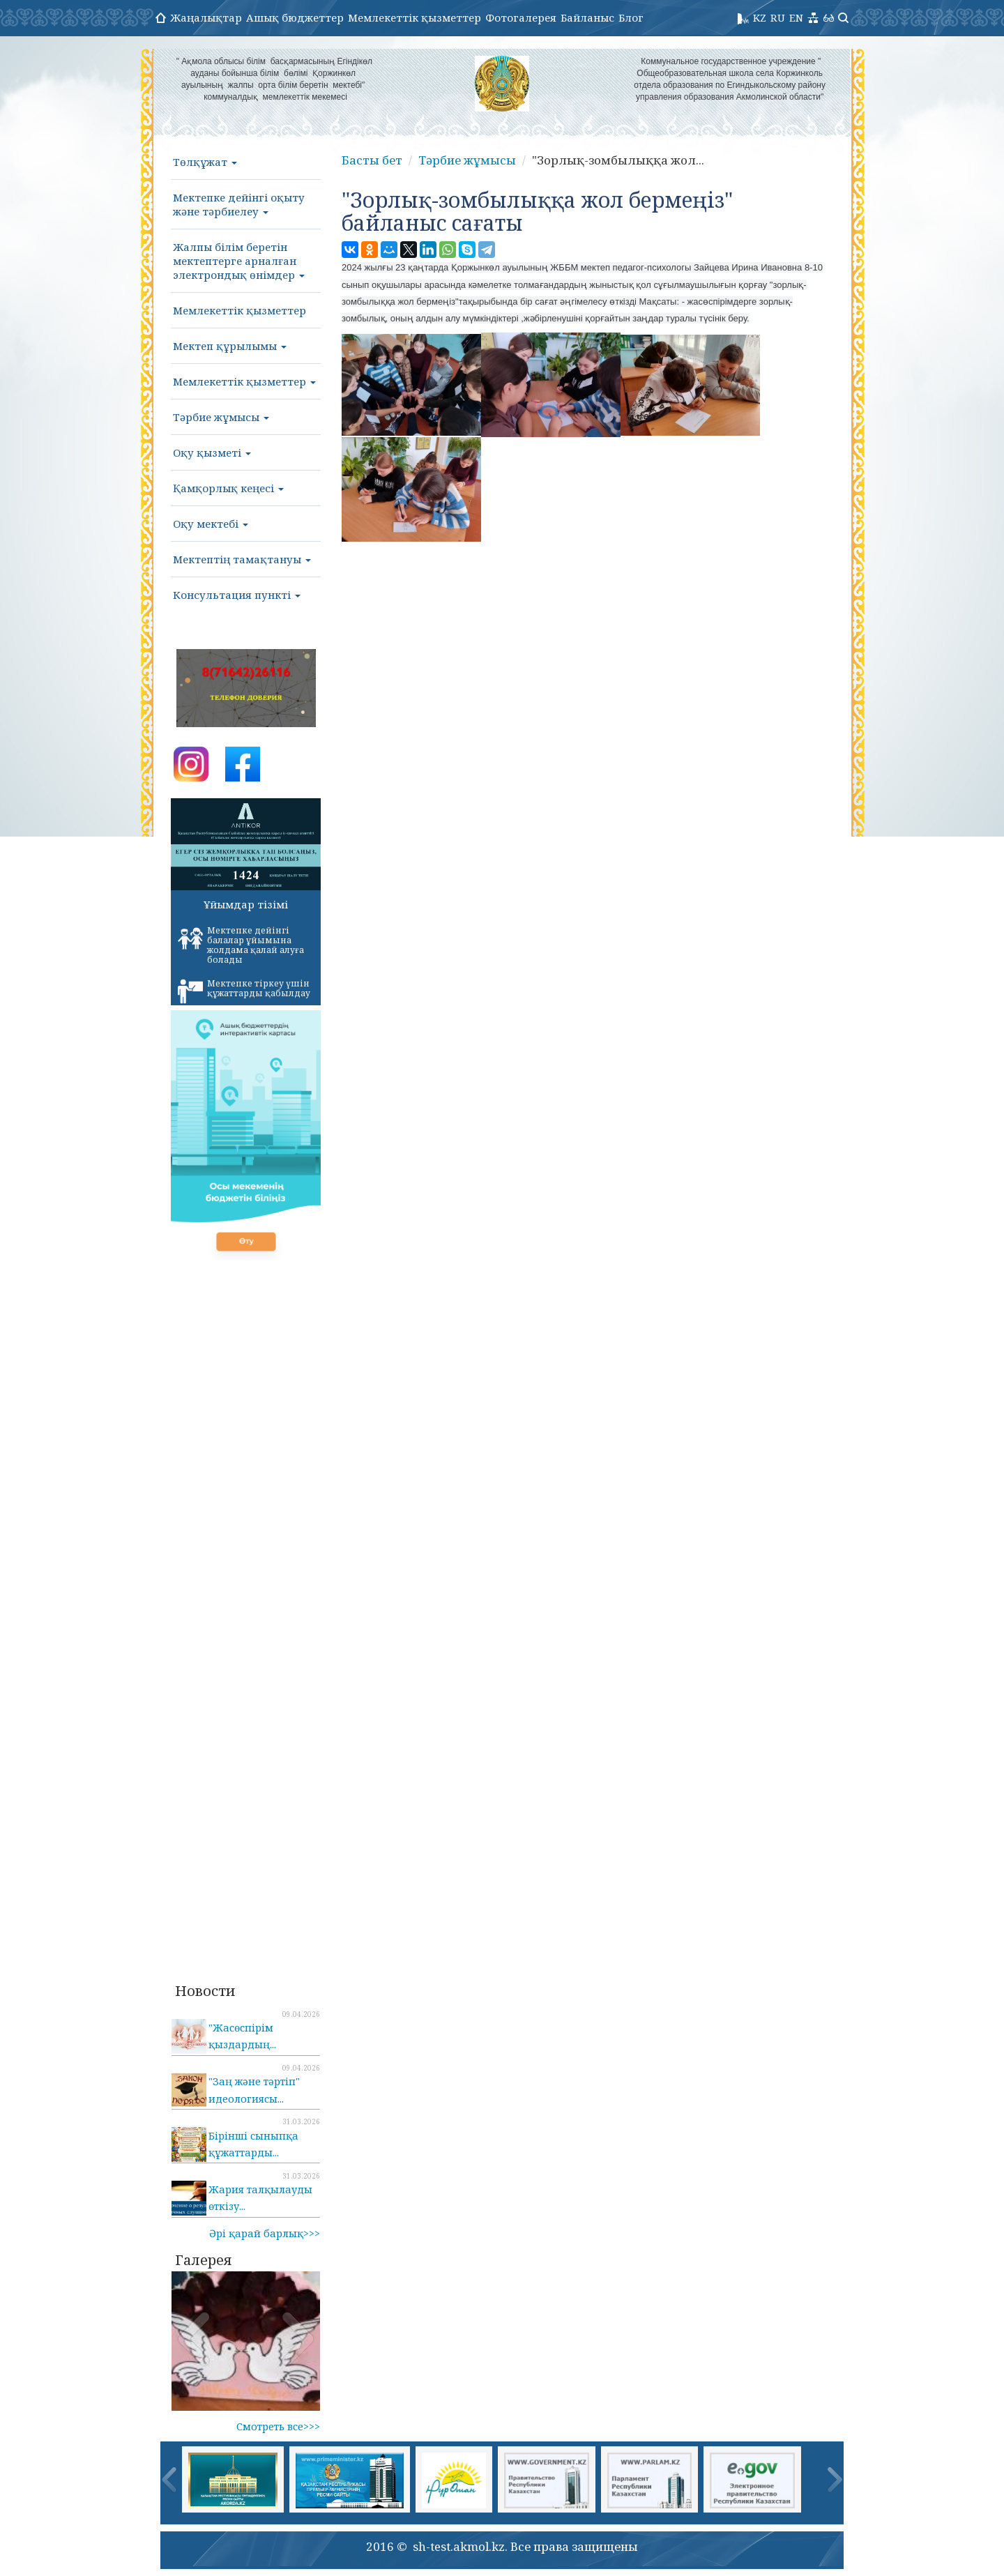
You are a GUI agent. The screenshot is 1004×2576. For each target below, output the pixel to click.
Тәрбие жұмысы (221, 417)
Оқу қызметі (212, 452)
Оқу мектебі (210, 524)
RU (777, 17)
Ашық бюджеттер (295, 17)
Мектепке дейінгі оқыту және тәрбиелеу (239, 204)
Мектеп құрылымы (230, 346)
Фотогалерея (520, 17)
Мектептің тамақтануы (242, 559)
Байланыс (587, 17)
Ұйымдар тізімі (246, 904)
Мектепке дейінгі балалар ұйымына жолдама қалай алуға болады (241, 945)
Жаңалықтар (206, 17)
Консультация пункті (237, 595)
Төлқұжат (205, 162)
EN (796, 17)
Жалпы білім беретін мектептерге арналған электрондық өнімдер (239, 261)
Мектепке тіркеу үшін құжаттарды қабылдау (244, 990)
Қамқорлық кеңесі (228, 488)
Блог (631, 17)
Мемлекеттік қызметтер (414, 17)
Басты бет (372, 160)
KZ (759, 17)
